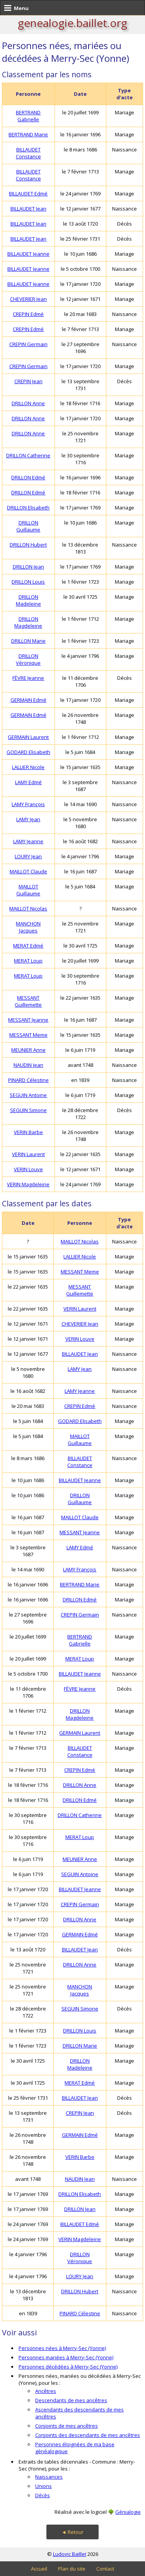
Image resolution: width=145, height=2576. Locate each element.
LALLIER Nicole (28, 767)
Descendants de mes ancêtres (71, 2400)
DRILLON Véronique (28, 659)
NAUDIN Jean (28, 1064)
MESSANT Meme (28, 1034)
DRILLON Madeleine (28, 600)
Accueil (39, 2568)
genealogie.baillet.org (72, 22)
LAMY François (28, 804)
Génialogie (128, 2511)
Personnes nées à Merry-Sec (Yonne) (62, 2348)
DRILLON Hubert (28, 544)
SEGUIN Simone (28, 1110)
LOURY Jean (28, 856)
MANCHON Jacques (28, 927)
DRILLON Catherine (28, 455)
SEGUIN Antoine (28, 1095)
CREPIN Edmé (28, 314)
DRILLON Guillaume (28, 526)
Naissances (49, 2476)
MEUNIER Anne (28, 1049)
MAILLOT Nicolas (28, 908)
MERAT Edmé (28, 945)
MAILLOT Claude (28, 871)
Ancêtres (45, 2391)
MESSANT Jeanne (28, 1019)
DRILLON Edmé (28, 477)
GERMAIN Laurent (28, 737)
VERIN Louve (28, 1169)
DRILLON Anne (28, 403)
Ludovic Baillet (69, 2554)
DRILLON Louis (28, 581)
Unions (43, 2486)
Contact (105, 2568)
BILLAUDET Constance (28, 153)
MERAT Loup (28, 960)
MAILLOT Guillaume (28, 890)
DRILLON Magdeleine (28, 622)
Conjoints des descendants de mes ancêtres (87, 2435)
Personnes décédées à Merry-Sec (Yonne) (68, 2366)
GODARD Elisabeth (28, 752)
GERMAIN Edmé (28, 699)
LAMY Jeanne (28, 841)
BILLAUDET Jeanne (28, 253)
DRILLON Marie (28, 640)
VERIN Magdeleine (28, 1184)
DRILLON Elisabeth (28, 507)
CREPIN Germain (28, 344)
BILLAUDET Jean (28, 208)
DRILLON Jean (28, 566)
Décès (42, 2495)
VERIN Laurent (28, 1154)
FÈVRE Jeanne (28, 677)
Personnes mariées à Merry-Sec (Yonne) (66, 2357)
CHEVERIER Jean (28, 298)
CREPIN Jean (28, 381)
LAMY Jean (28, 819)
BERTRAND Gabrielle (28, 116)
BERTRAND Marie (28, 134)
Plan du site (71, 2568)
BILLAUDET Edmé (28, 193)
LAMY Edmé (28, 782)
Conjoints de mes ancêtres (66, 2425)
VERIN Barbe (28, 1132)
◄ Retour (72, 2531)
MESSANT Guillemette (28, 1001)
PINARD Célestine (28, 1080)
